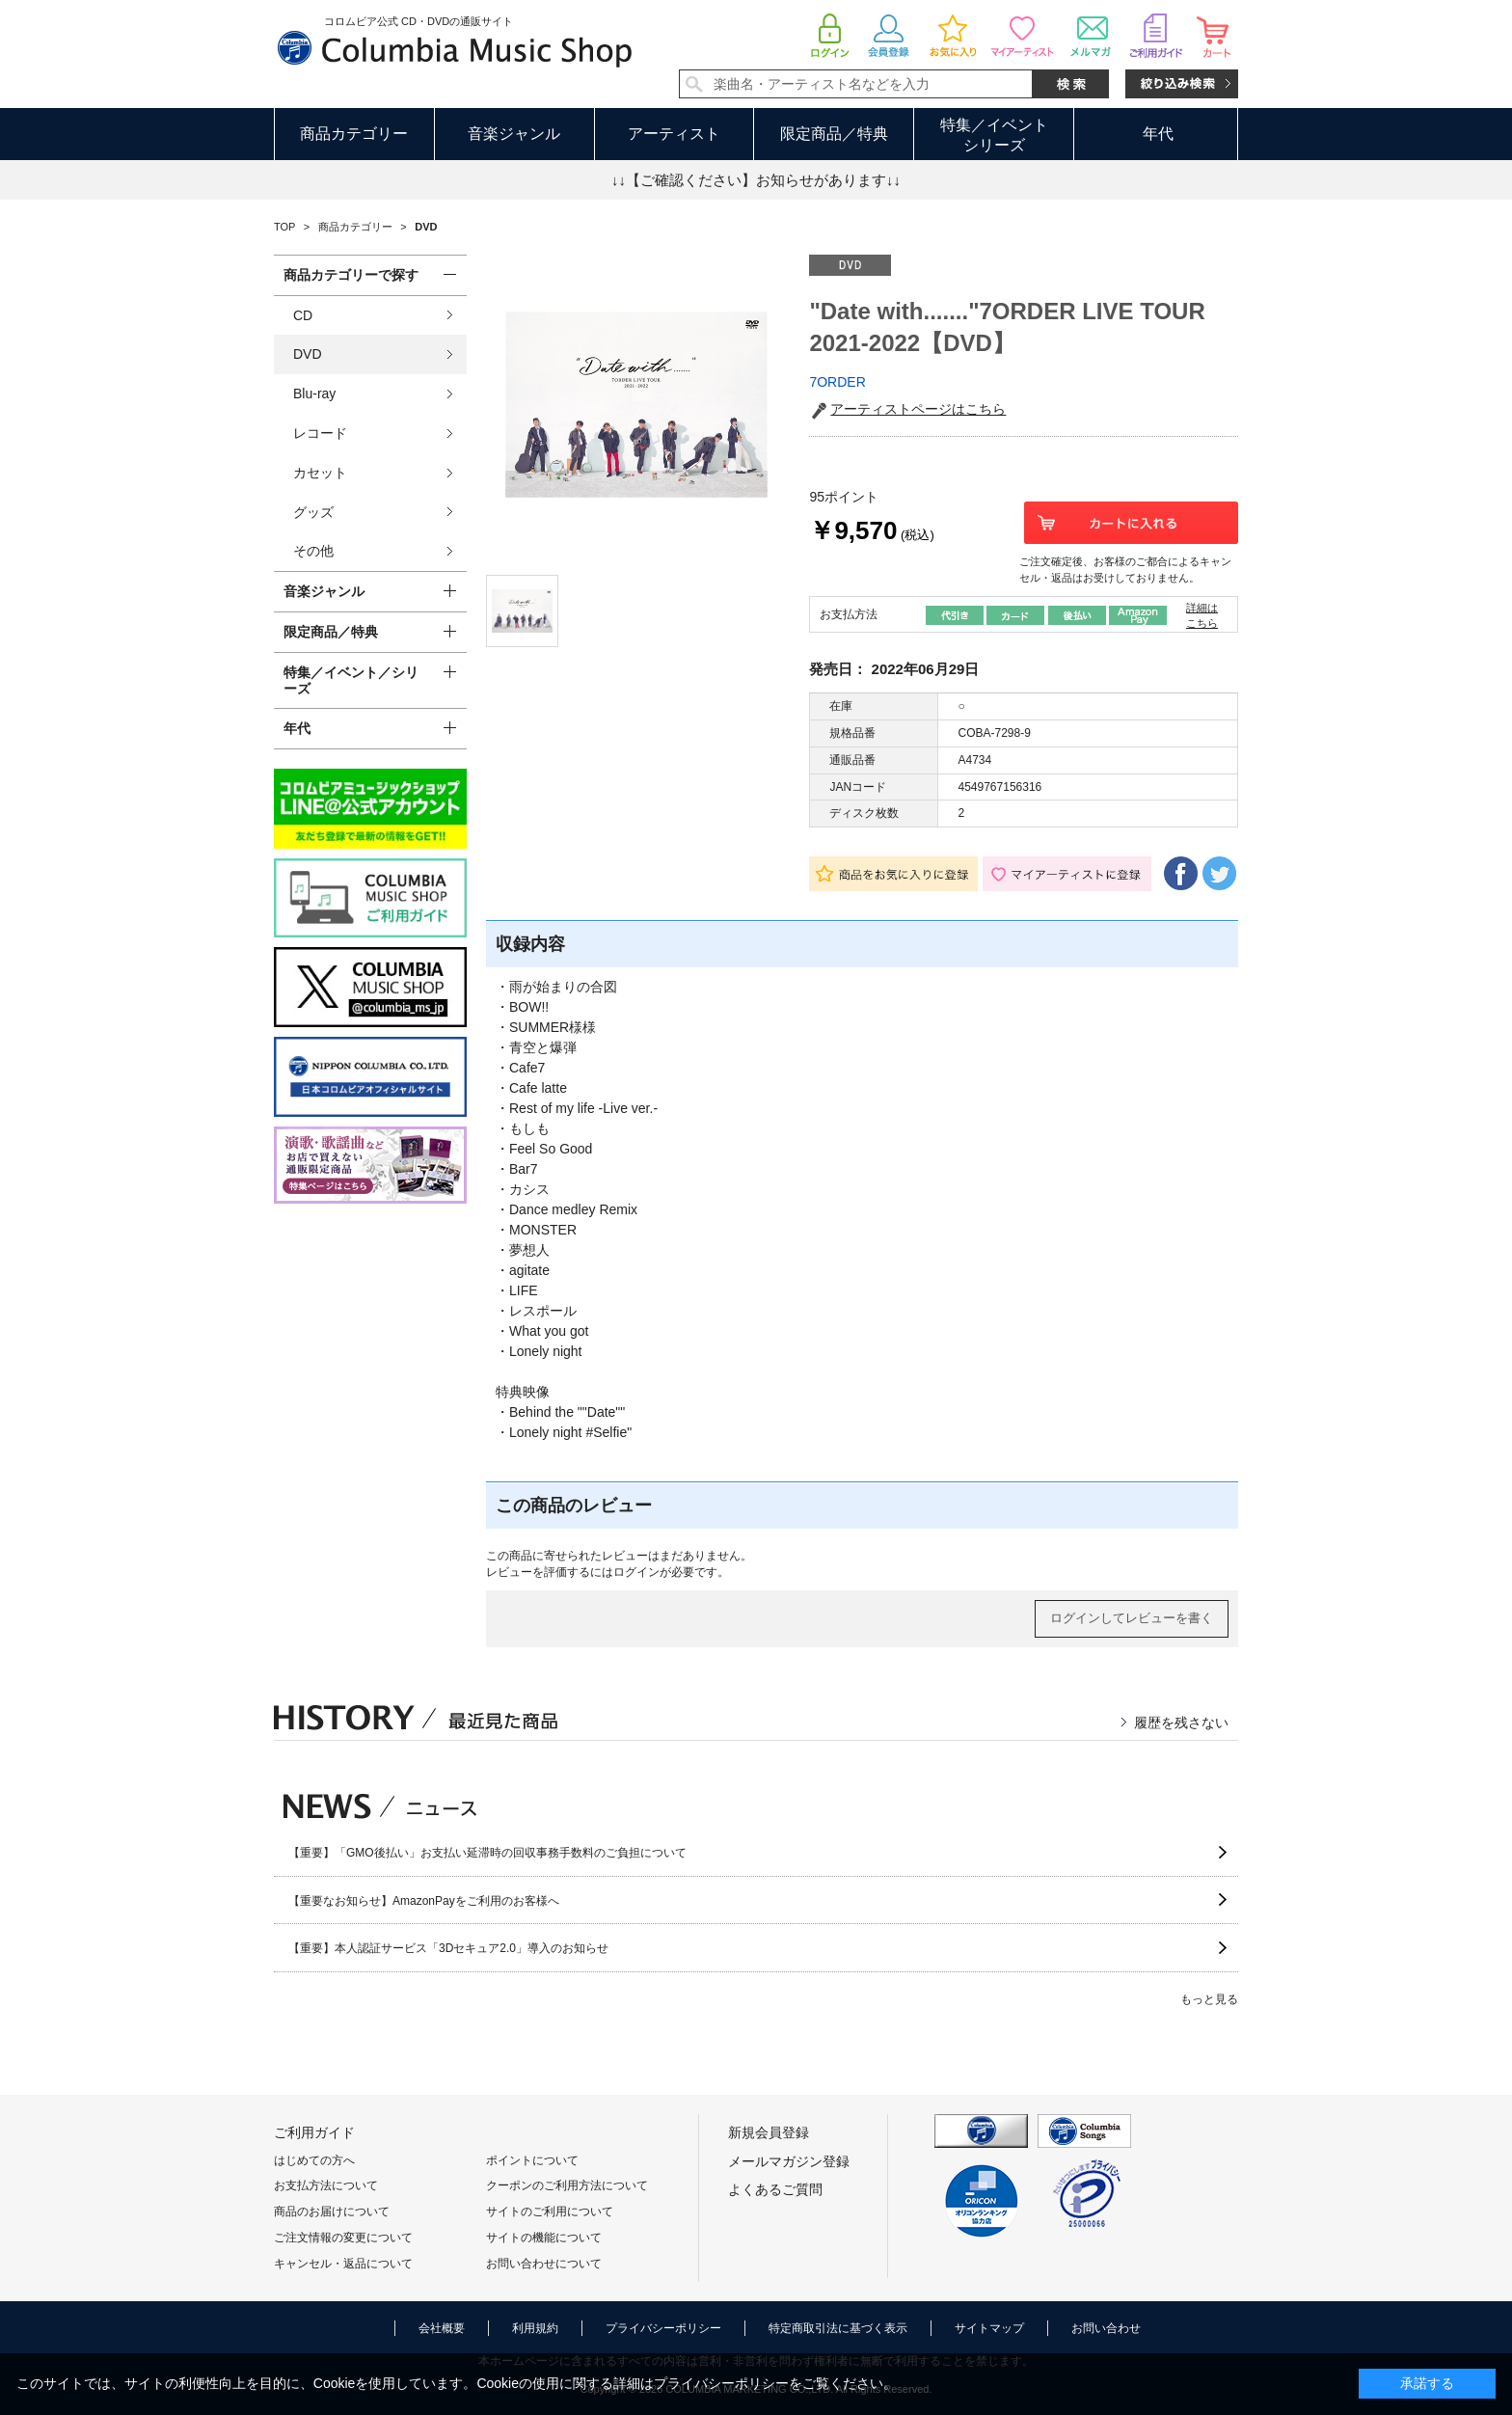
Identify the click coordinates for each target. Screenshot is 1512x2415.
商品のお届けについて (332, 2211)
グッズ (313, 512)
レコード (320, 433)
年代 (1158, 133)
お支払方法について (326, 2185)
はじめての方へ (314, 2160)
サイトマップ (989, 2328)
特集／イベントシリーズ (994, 135)
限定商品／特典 (834, 133)
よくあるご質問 (775, 2189)
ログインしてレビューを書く (1131, 1618)
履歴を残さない (1181, 1722)
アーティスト (674, 133)
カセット (320, 472)
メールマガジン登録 (789, 2161)
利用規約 (535, 2328)
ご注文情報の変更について (343, 2237)
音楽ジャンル (514, 133)
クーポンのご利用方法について (567, 2185)
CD (302, 315)
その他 (313, 550)
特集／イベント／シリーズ (351, 680)
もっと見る (1209, 1999)
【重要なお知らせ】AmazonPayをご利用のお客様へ (423, 1901)
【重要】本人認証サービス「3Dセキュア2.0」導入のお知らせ (448, 1948)
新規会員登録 (768, 2132)
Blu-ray (314, 393)
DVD (307, 354)
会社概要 (441, 2328)
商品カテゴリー (354, 133)
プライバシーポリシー (663, 2328)
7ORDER (837, 382)
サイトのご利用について (549, 2211)
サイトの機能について (544, 2237)
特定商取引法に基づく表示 (838, 2328)
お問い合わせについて (544, 2263)
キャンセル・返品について (343, 2263)
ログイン (636, 1572)
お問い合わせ (1106, 2328)
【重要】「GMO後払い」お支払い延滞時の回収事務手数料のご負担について (487, 1852)
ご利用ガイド (314, 2132)
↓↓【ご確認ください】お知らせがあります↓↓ (756, 180)
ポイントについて (532, 2160)
